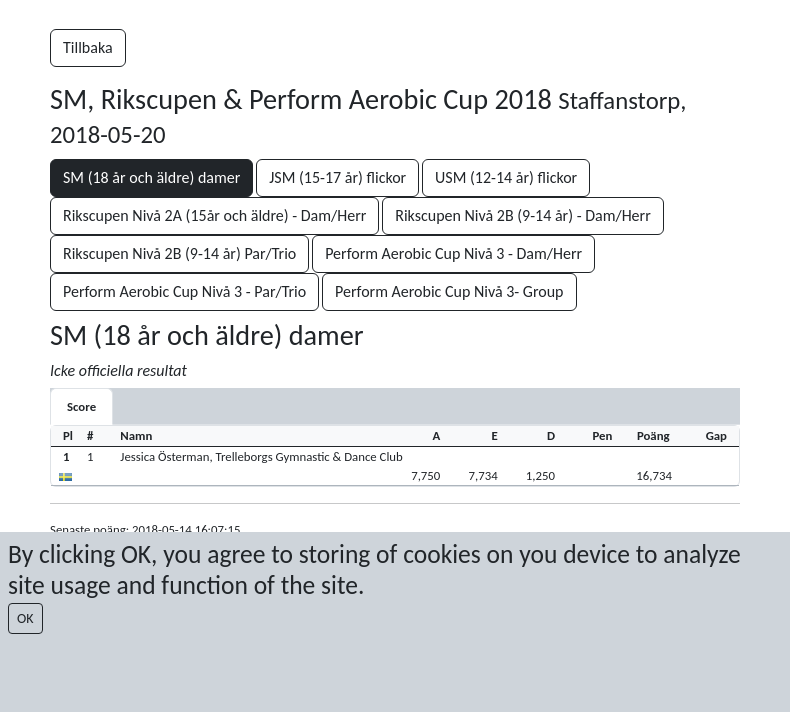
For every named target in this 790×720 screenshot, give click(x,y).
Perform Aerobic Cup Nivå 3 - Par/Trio (184, 291)
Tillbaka (88, 47)
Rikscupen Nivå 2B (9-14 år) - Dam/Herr (522, 215)
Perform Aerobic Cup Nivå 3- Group (449, 291)
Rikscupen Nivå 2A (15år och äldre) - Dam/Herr (214, 215)
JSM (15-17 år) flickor (337, 177)
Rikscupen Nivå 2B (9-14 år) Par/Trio (179, 253)
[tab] (81, 406)
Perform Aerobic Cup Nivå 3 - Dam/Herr (453, 253)
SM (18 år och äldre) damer (151, 177)
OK (25, 618)
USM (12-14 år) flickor (506, 177)
